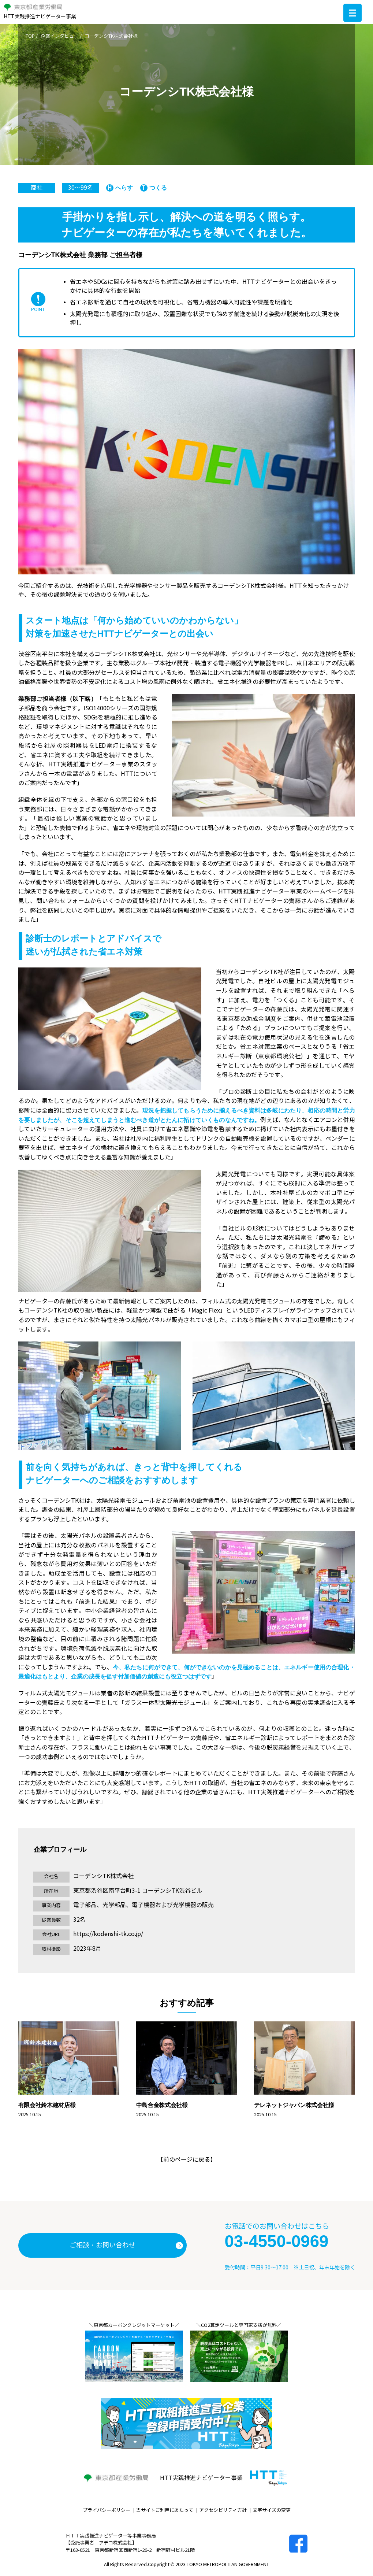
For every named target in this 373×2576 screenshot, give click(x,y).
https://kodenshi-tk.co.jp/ (108, 1934)
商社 (36, 187)
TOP (30, 36)
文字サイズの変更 (272, 2510)
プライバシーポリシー (106, 2510)
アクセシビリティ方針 (223, 2510)
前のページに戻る (186, 2159)
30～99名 (80, 187)
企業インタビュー (60, 36)
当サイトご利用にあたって (164, 2510)
